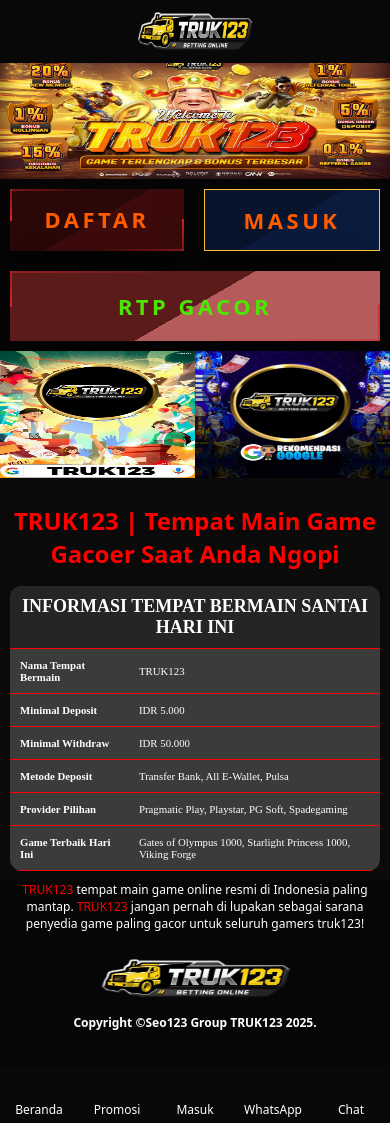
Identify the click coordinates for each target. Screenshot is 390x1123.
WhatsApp (273, 1095)
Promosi (117, 1095)
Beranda (39, 1095)
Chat (351, 1095)
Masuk (194, 1095)
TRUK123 (47, 889)
